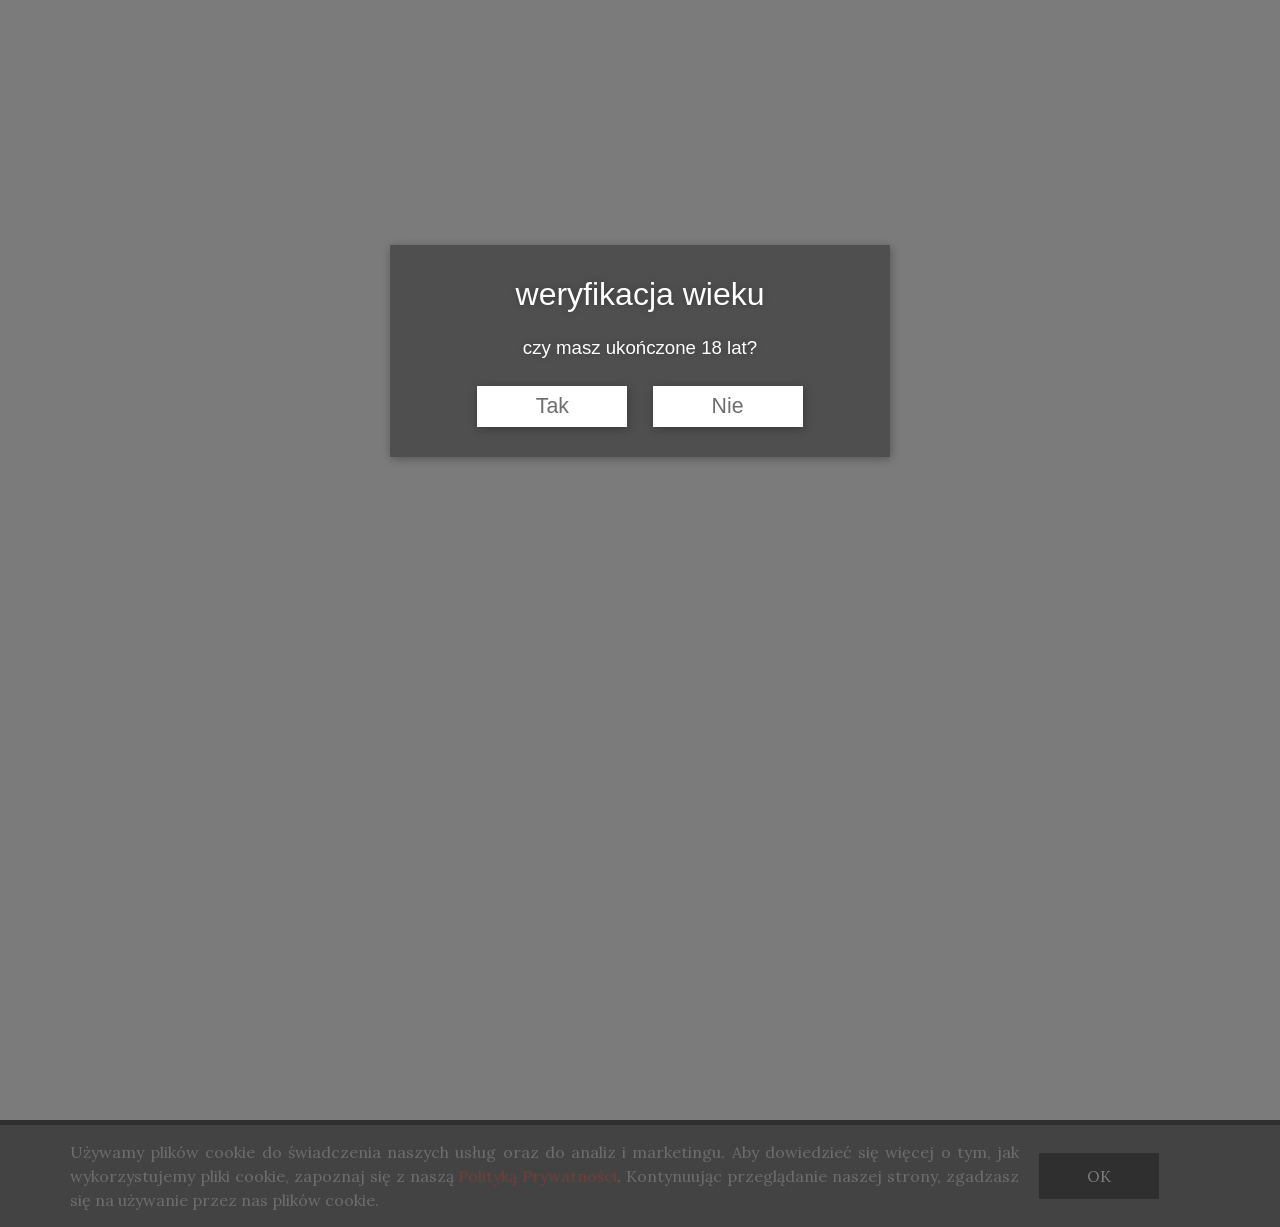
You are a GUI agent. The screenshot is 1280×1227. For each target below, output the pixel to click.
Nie (728, 406)
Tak (552, 406)
